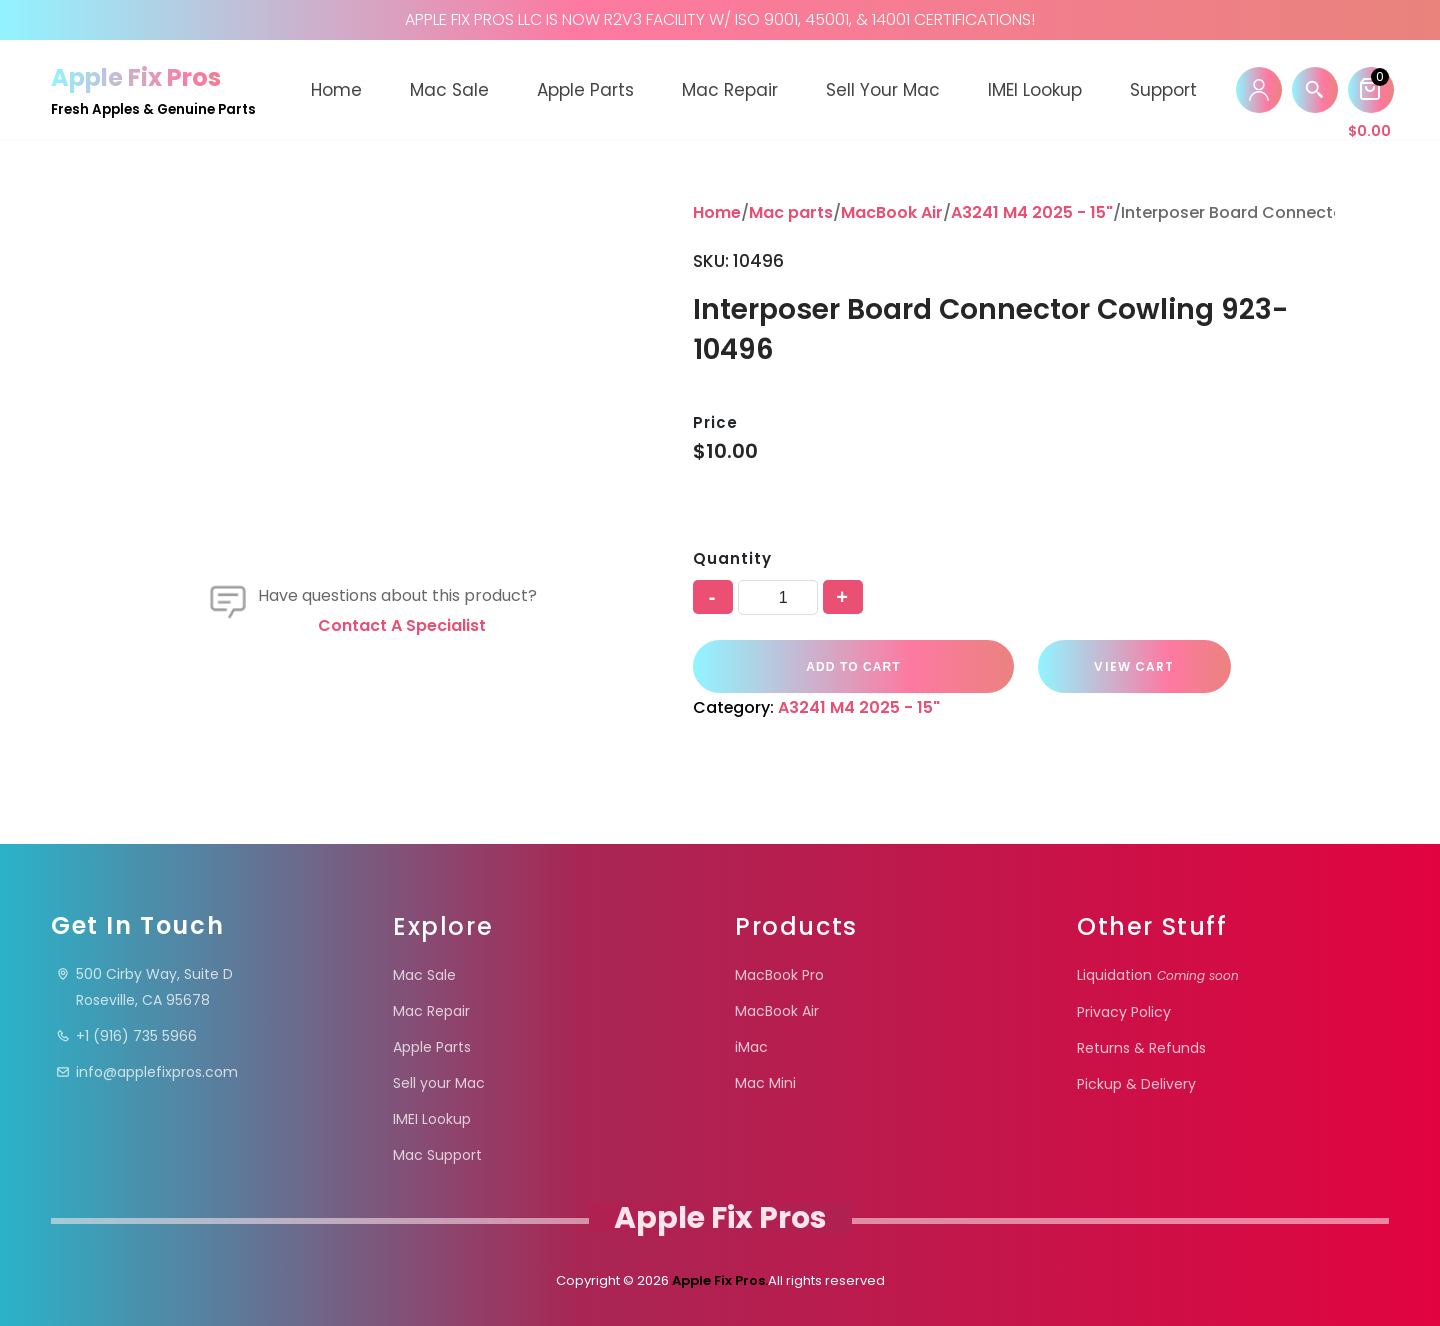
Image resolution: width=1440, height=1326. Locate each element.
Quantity (732, 558)
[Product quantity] (778, 597)
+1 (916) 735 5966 (126, 1036)
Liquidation (1158, 975)
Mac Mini (765, 1083)
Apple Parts (585, 90)
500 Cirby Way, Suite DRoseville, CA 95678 (144, 987)
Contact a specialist (402, 625)
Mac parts (791, 212)
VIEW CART (1124, 666)
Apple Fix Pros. (718, 1280)
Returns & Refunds (1141, 1048)
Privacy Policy (1124, 1012)
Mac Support (437, 1155)
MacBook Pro (779, 975)
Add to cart (850, 666)
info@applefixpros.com (147, 1072)
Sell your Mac (883, 90)
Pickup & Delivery (1136, 1084)
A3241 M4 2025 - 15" (1032, 212)
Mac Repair (730, 90)
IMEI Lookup (1035, 90)
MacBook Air (892, 212)
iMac (751, 1047)
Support (1163, 90)
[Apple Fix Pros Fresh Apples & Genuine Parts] (153, 89)
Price (715, 422)
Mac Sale (449, 90)
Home (336, 90)
